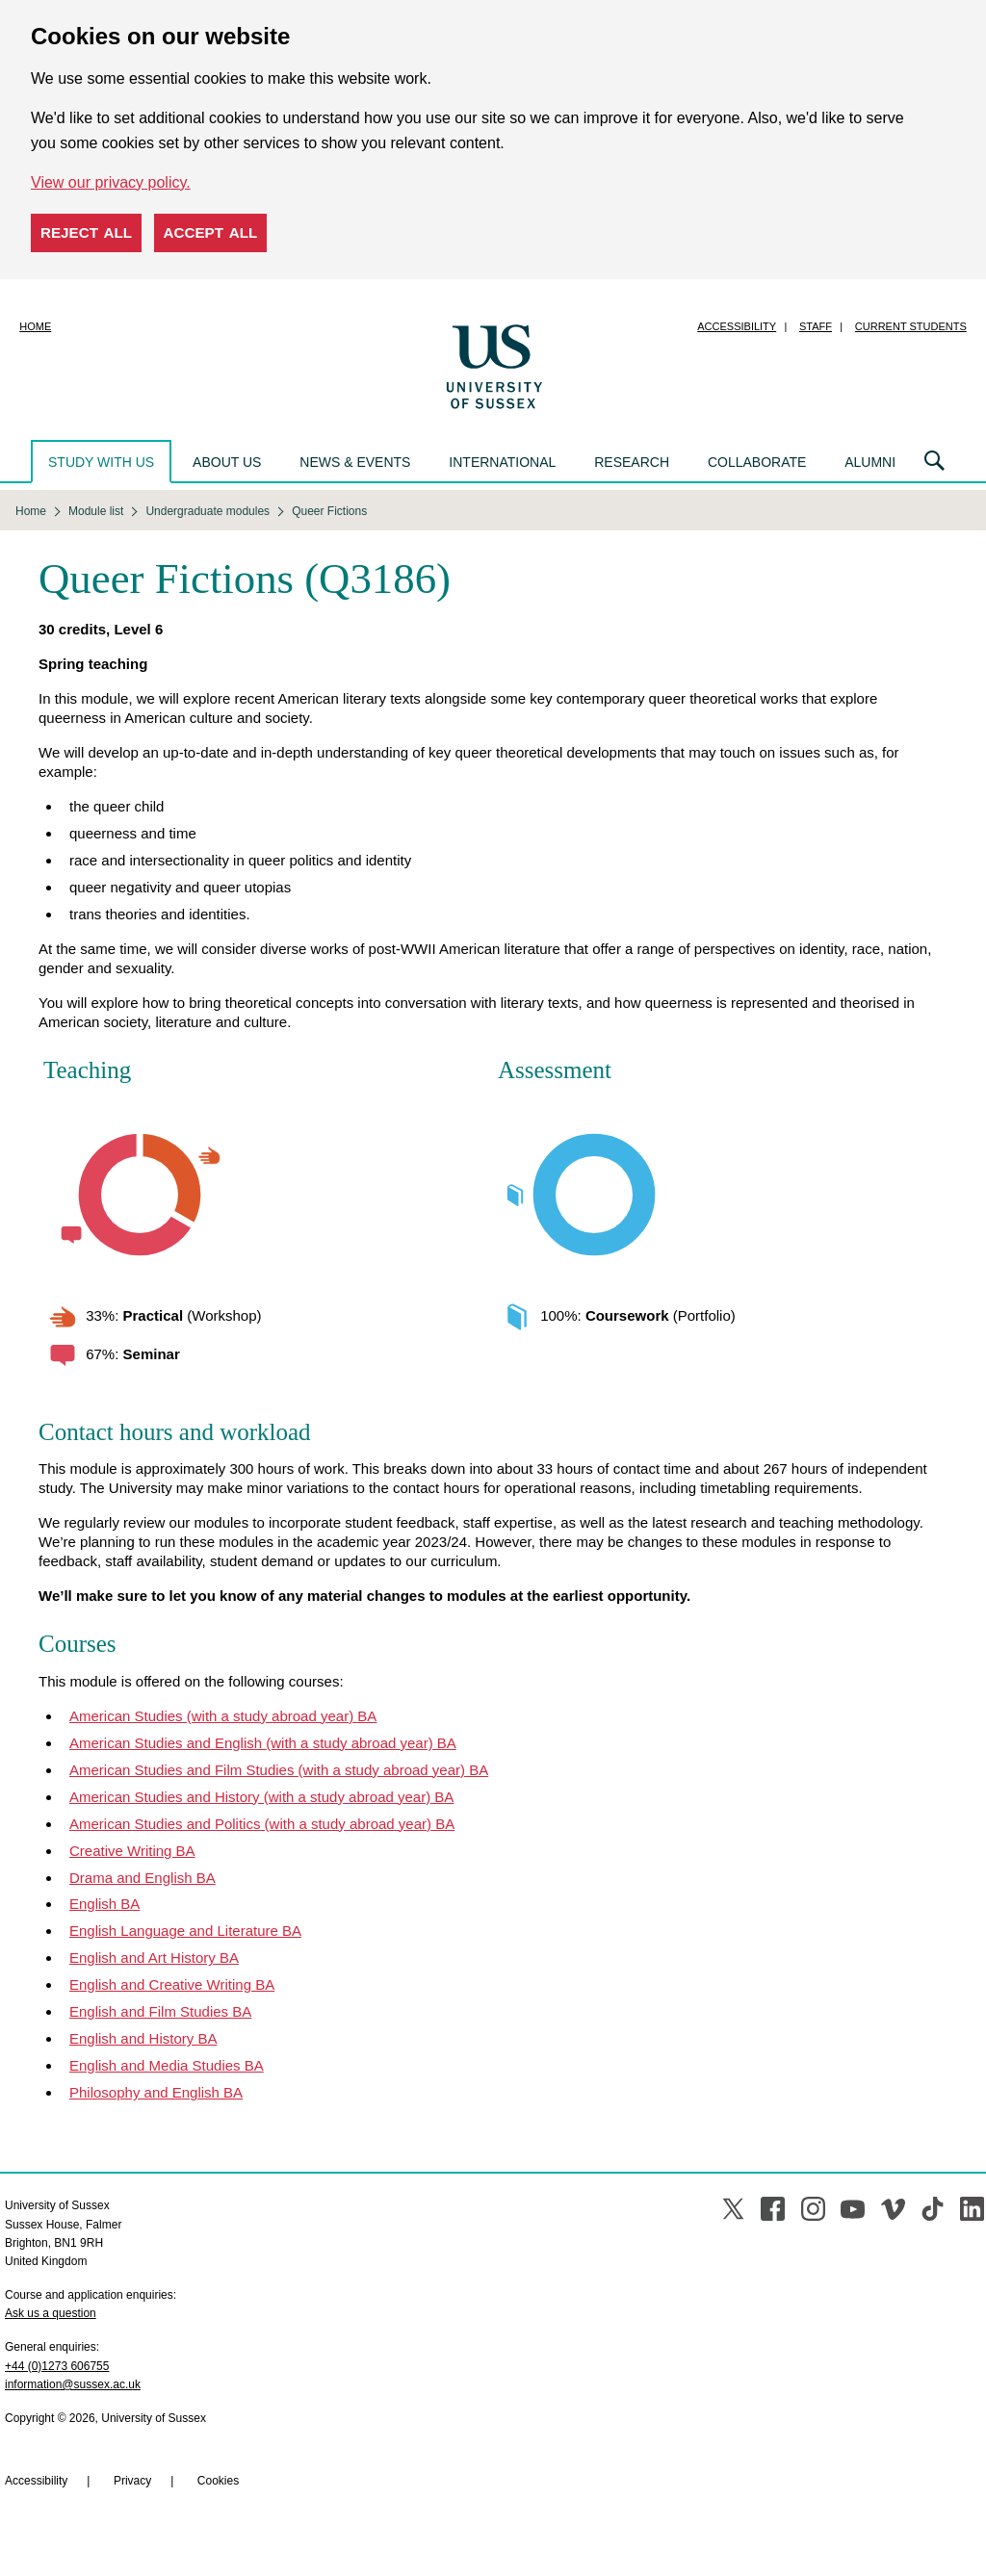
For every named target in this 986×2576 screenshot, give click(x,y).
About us (227, 462)
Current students (911, 326)
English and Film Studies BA (160, 2011)
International (502, 462)
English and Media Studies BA (166, 2065)
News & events (354, 462)
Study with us (101, 462)
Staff (815, 326)
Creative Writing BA (132, 1850)
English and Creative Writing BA (171, 1984)
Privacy (132, 2480)
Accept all (211, 232)
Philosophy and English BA (156, 2092)
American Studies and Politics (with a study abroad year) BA (261, 1824)
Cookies (218, 2480)
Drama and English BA (142, 1877)
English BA (104, 1903)
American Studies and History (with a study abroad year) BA (261, 1797)
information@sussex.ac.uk (73, 2384)
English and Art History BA (154, 1957)
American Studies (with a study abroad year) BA (222, 1716)
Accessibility (736, 326)
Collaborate (757, 462)
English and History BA (143, 2038)
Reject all (86, 232)
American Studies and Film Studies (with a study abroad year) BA (278, 1770)
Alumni (869, 462)
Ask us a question (50, 2313)
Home (35, 326)
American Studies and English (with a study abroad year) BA (262, 1743)
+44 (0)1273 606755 (57, 2366)
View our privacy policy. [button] (111, 182)
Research (631, 462)
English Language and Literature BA (185, 1930)
